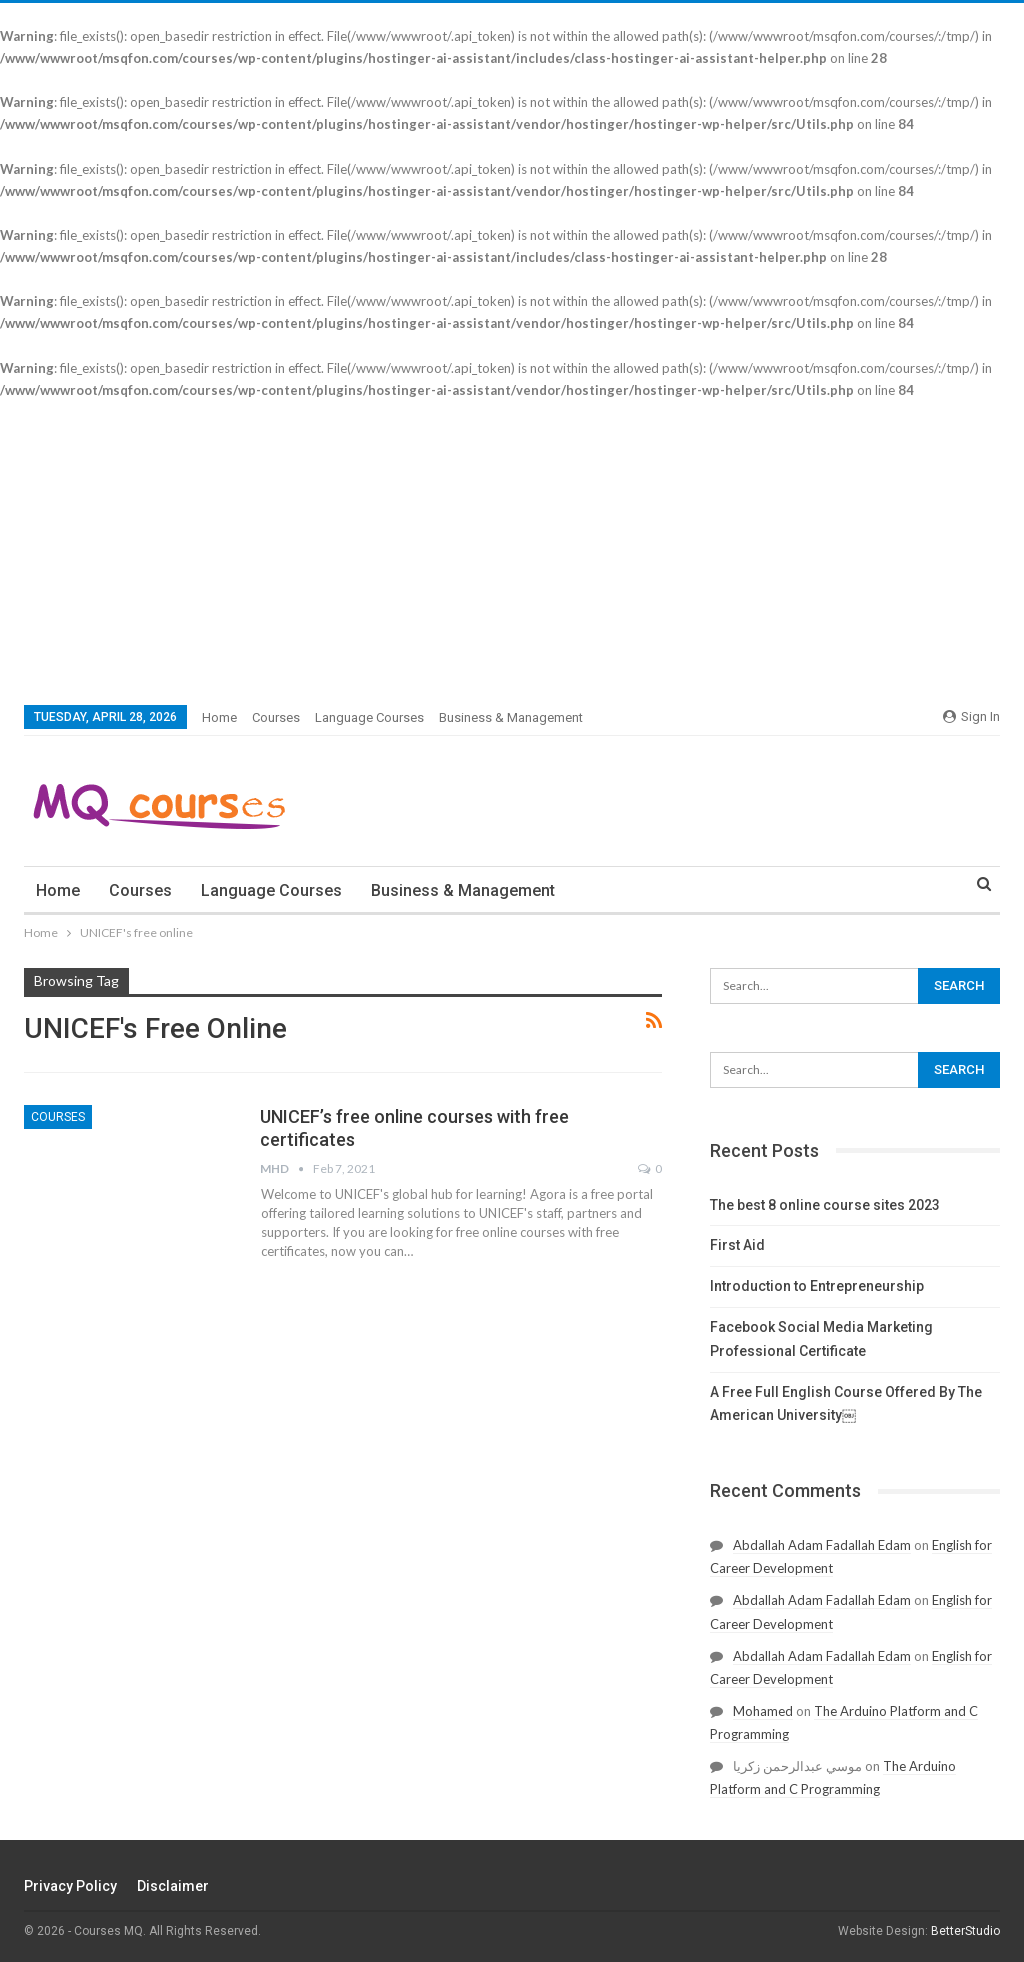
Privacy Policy (70, 1886)
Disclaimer (173, 1886)
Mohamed (763, 1711)
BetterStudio (965, 1931)
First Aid (737, 1245)
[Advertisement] (512, 551)
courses (276, 717)
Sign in (971, 716)
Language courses (369, 717)
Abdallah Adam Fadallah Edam (822, 1545)
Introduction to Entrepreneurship (817, 1286)
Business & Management (511, 717)
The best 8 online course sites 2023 (825, 1205)
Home (219, 717)
